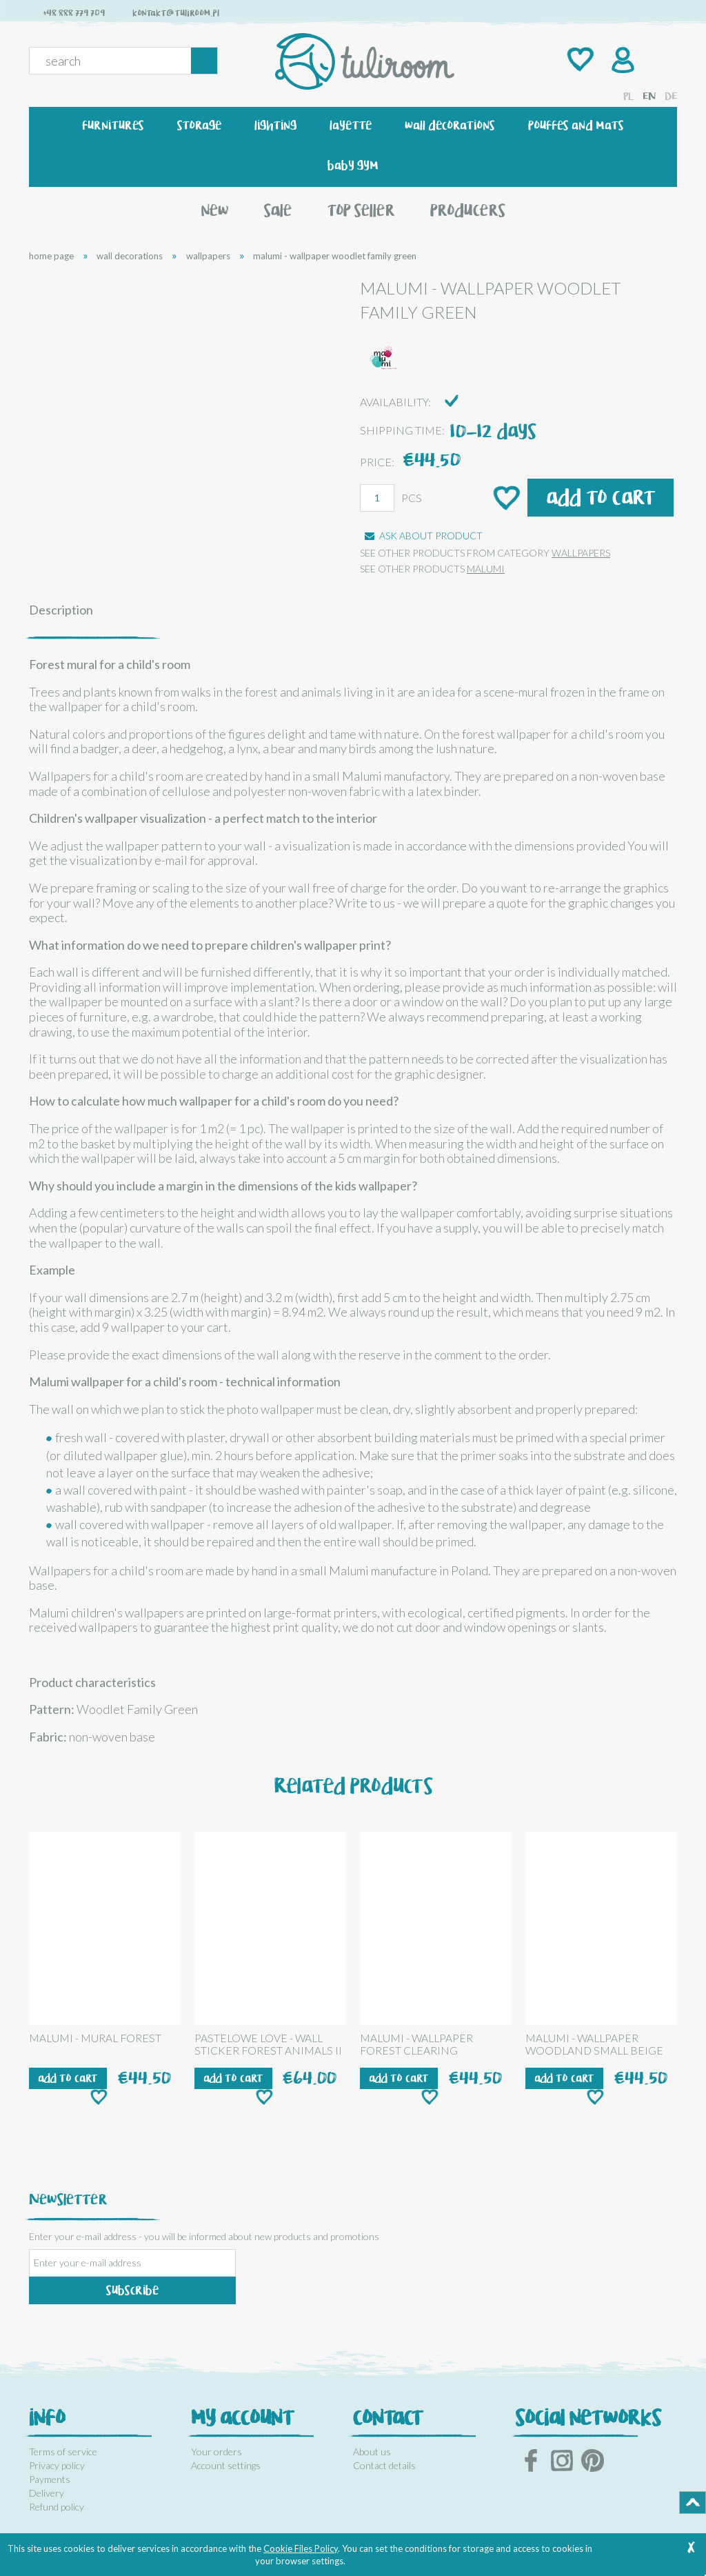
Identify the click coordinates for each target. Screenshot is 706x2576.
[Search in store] (113, 61)
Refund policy (56, 2507)
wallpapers (581, 553)
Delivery (46, 2493)
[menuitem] (113, 125)
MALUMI (486, 569)
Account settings (226, 2465)
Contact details (384, 2465)
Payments (49, 2479)
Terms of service (63, 2451)
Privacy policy (57, 2465)
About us (372, 2451)
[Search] (204, 61)
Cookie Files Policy (300, 2548)
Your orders (216, 2451)
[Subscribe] (132, 2290)
